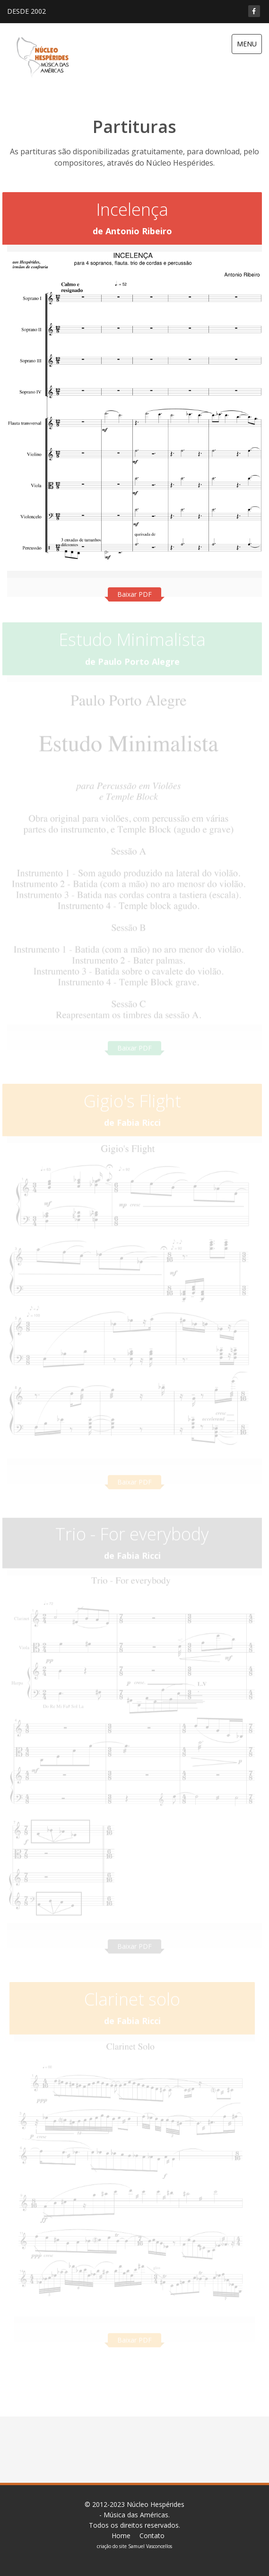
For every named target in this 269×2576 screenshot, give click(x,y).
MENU (247, 43)
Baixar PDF (134, 594)
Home (121, 2535)
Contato (152, 2535)
